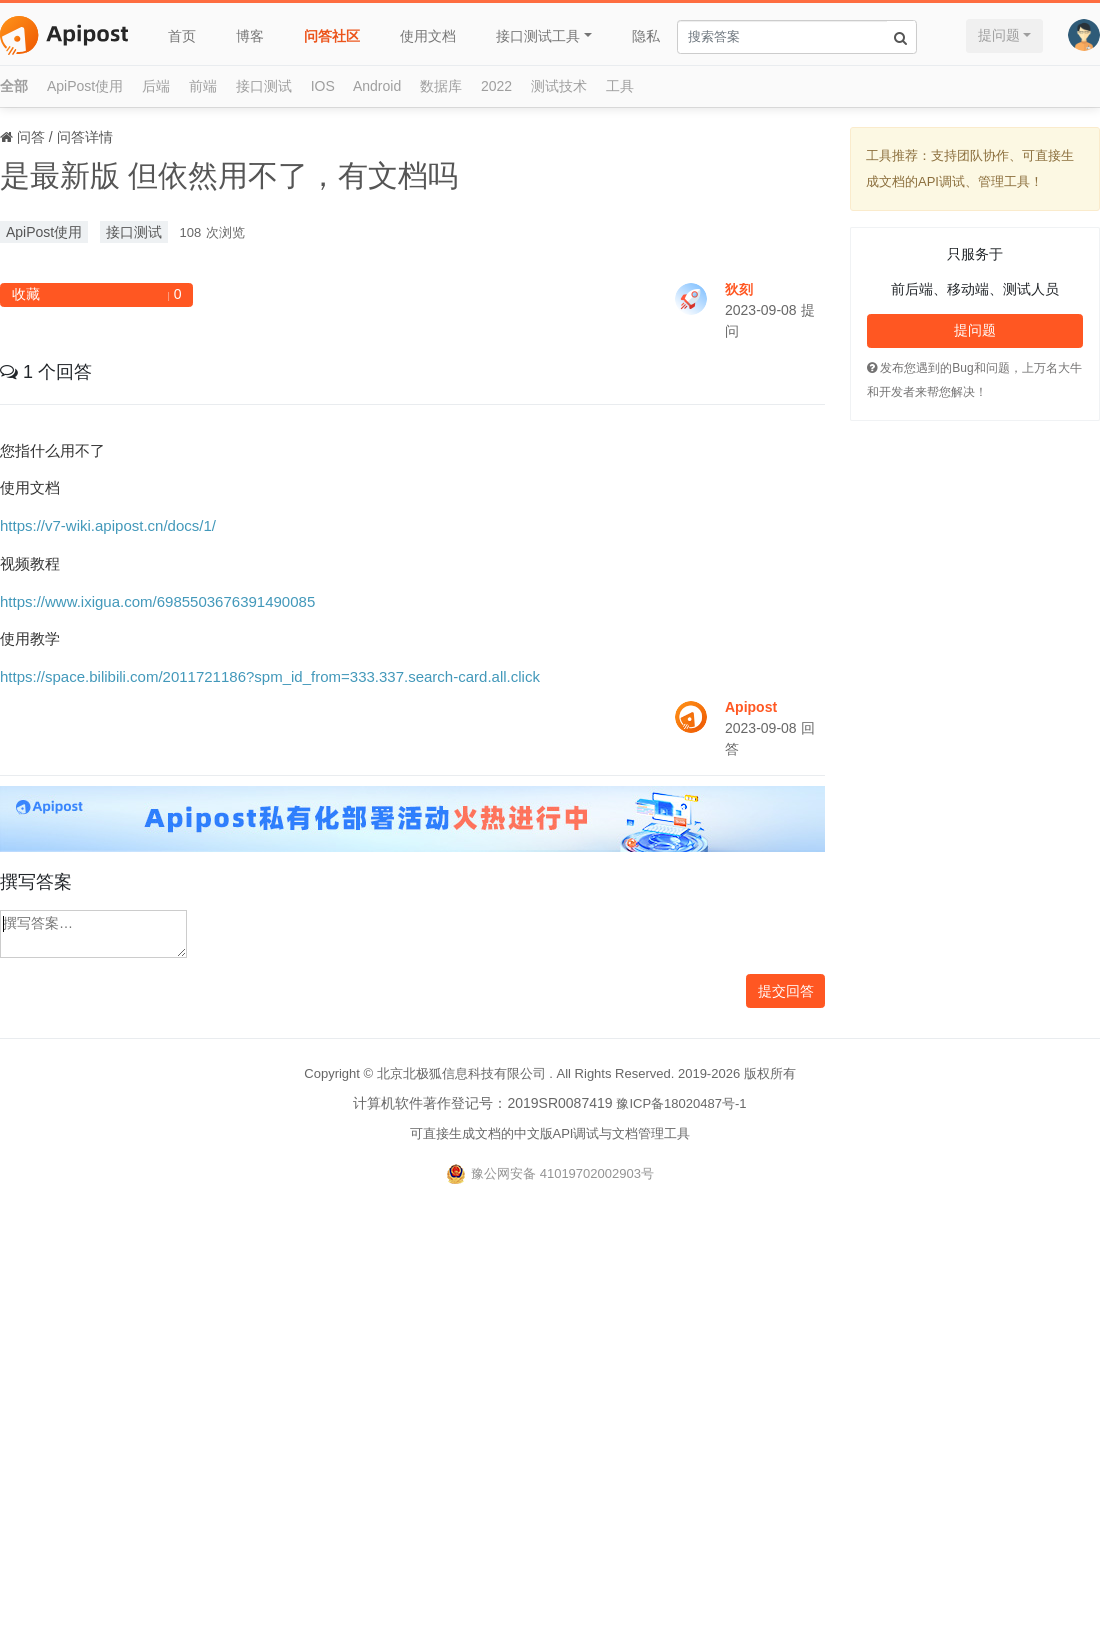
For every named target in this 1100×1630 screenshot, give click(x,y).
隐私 (646, 36)
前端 (203, 86)
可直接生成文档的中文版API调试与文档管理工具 (550, 1133)
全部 (14, 86)
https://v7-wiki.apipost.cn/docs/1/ (108, 525)
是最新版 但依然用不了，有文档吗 (229, 175)
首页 (182, 36)
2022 (496, 86)
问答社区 (332, 36)
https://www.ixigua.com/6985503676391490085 (157, 601)
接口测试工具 (538, 36)
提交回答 (786, 991)
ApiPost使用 (85, 86)
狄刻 (739, 289)
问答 (31, 137)
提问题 (999, 35)
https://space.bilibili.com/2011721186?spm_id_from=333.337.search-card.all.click (270, 676)
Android (377, 86)
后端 (156, 86)
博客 (250, 36)
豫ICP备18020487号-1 (681, 1103)
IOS (323, 86)
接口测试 (264, 86)
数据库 (441, 86)
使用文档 (428, 36)
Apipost (751, 707)
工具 (620, 86)
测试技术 (559, 86)
